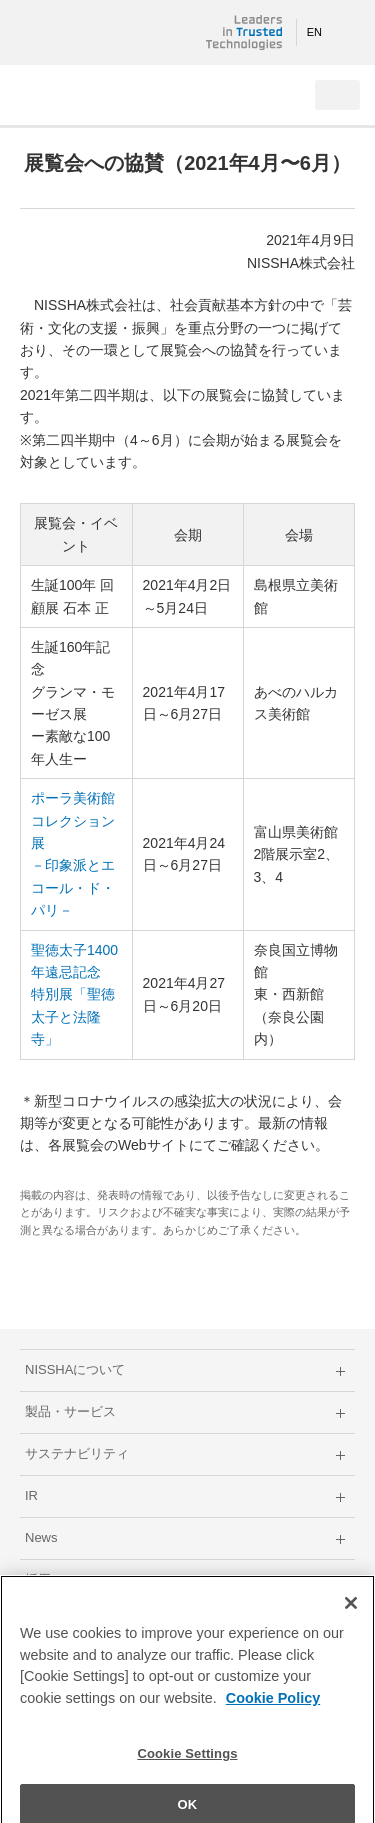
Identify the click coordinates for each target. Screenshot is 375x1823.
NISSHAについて (75, 1369)
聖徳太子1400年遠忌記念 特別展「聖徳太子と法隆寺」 (74, 995)
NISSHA (80, 33)
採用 (38, 1579)
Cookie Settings (187, 1761)
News (41, 1537)
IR (31, 1495)
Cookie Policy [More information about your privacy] (273, 1706)
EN (314, 32)
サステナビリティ (77, 1453)
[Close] (351, 1611)
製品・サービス (70, 1411)
